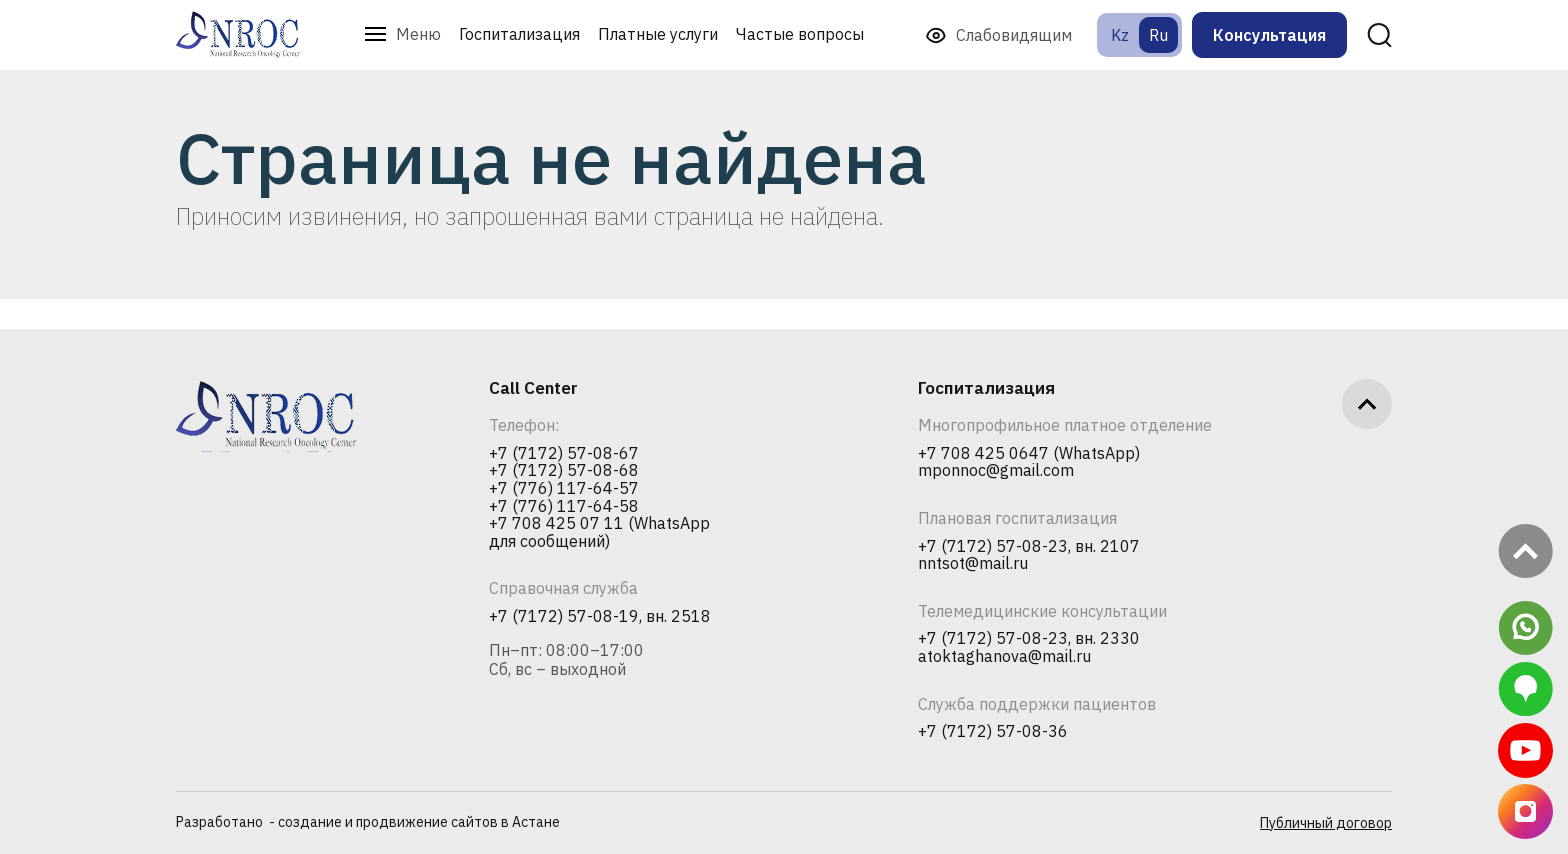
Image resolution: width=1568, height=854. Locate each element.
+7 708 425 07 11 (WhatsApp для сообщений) (599, 532)
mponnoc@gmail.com (996, 471)
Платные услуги (658, 34)
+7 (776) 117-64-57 (564, 489)
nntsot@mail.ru (973, 564)
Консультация (1269, 35)
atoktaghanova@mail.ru (1004, 657)
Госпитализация (519, 34)
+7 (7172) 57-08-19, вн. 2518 (600, 617)
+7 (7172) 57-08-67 (564, 454)
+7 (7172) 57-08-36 (993, 732)
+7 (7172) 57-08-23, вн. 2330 (1029, 639)
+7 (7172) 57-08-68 (564, 471)
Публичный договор (1326, 823)
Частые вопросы (800, 34)
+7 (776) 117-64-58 (564, 507)
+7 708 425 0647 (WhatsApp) (1029, 454)
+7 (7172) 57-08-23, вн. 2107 (1029, 547)
